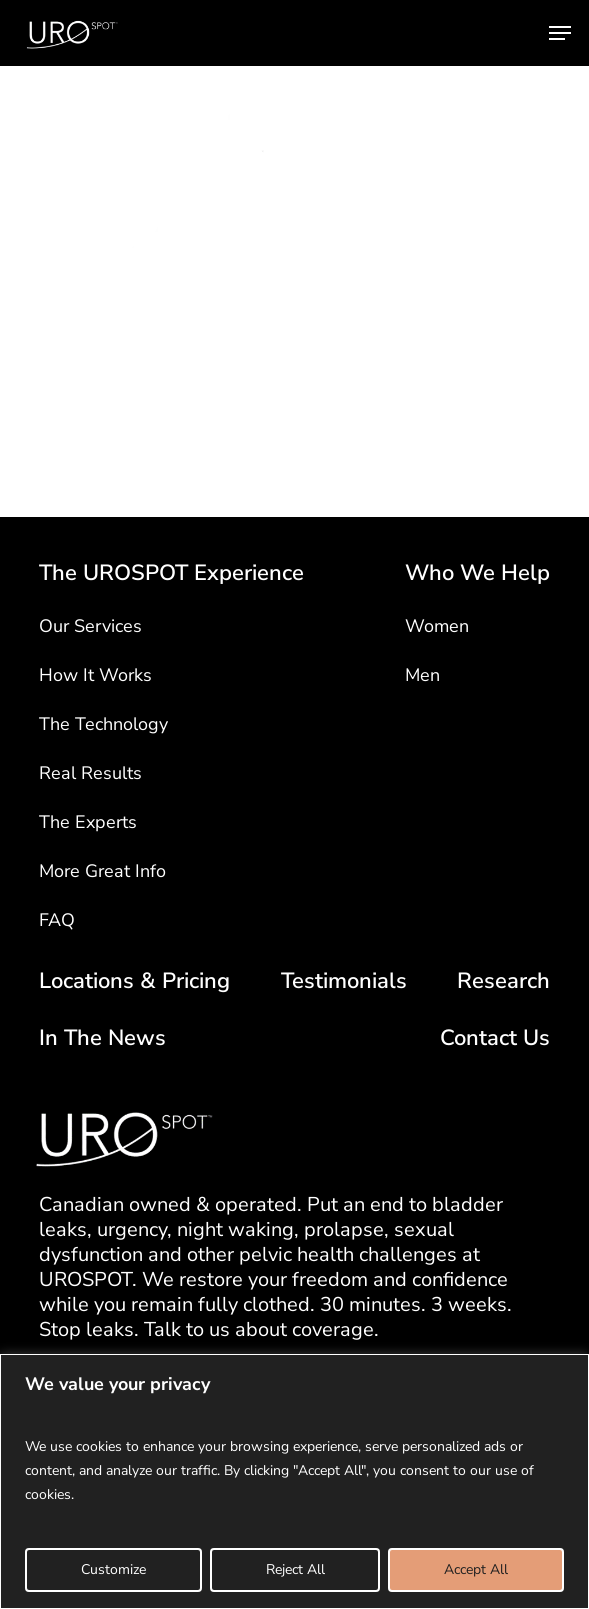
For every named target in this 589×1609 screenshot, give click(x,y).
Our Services (90, 626)
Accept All (476, 1569)
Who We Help (477, 573)
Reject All (295, 1569)
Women (437, 626)
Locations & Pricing (134, 981)
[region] (294, 1481)
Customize (113, 1569)
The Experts (88, 822)
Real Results (90, 773)
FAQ (57, 920)
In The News (102, 1038)
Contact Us (495, 1038)
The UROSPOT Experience (171, 573)
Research (503, 981)
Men (422, 675)
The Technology (103, 724)
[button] (560, 33)
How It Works (95, 675)
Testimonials (344, 981)
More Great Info (102, 871)
